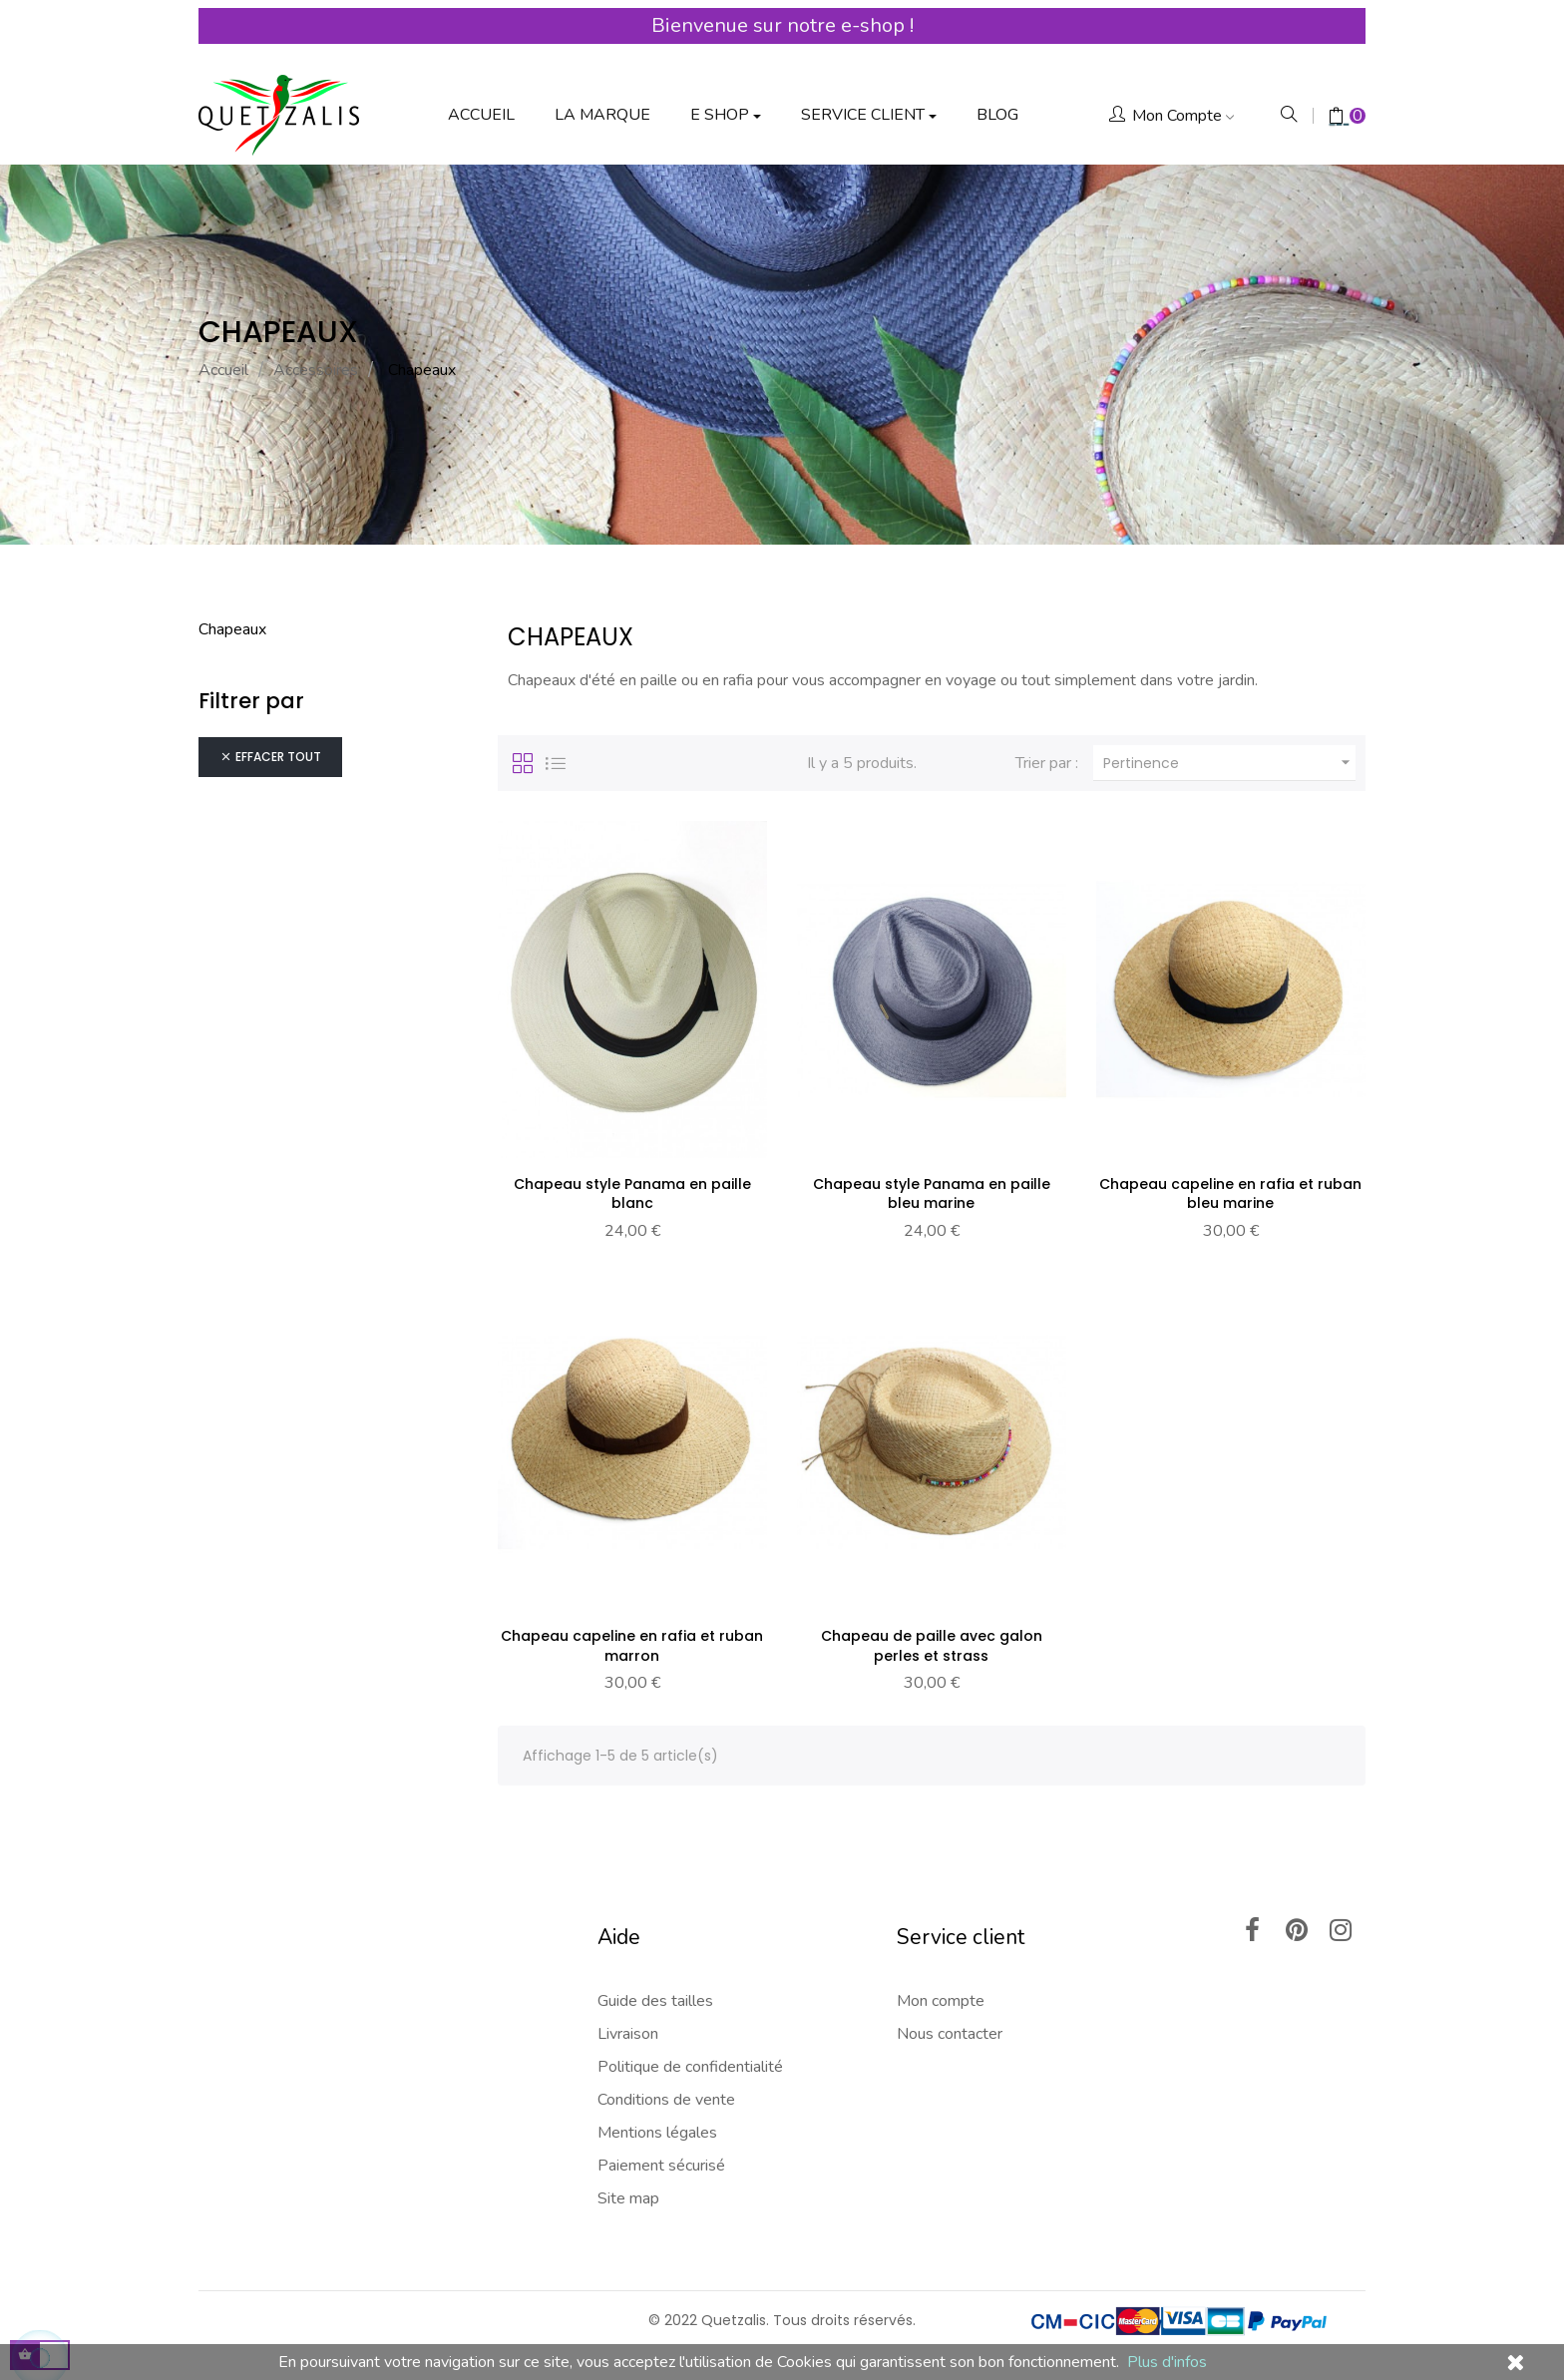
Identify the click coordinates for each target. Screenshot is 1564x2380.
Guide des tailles (655, 1987)
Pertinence (1229, 746)
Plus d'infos (1167, 2362)
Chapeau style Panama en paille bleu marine (931, 1177)
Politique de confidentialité (690, 2053)
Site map (628, 2184)
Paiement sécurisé (661, 2152)
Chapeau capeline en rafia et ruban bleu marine (1230, 1177)
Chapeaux (232, 612)
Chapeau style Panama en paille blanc (632, 1177)
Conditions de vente (666, 2086)
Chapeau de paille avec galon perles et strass (931, 1631)
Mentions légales (657, 2119)
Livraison (627, 2020)
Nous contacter (949, 2020)
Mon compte (940, 1987)
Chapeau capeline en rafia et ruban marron (632, 1631)
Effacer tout (270, 741)
